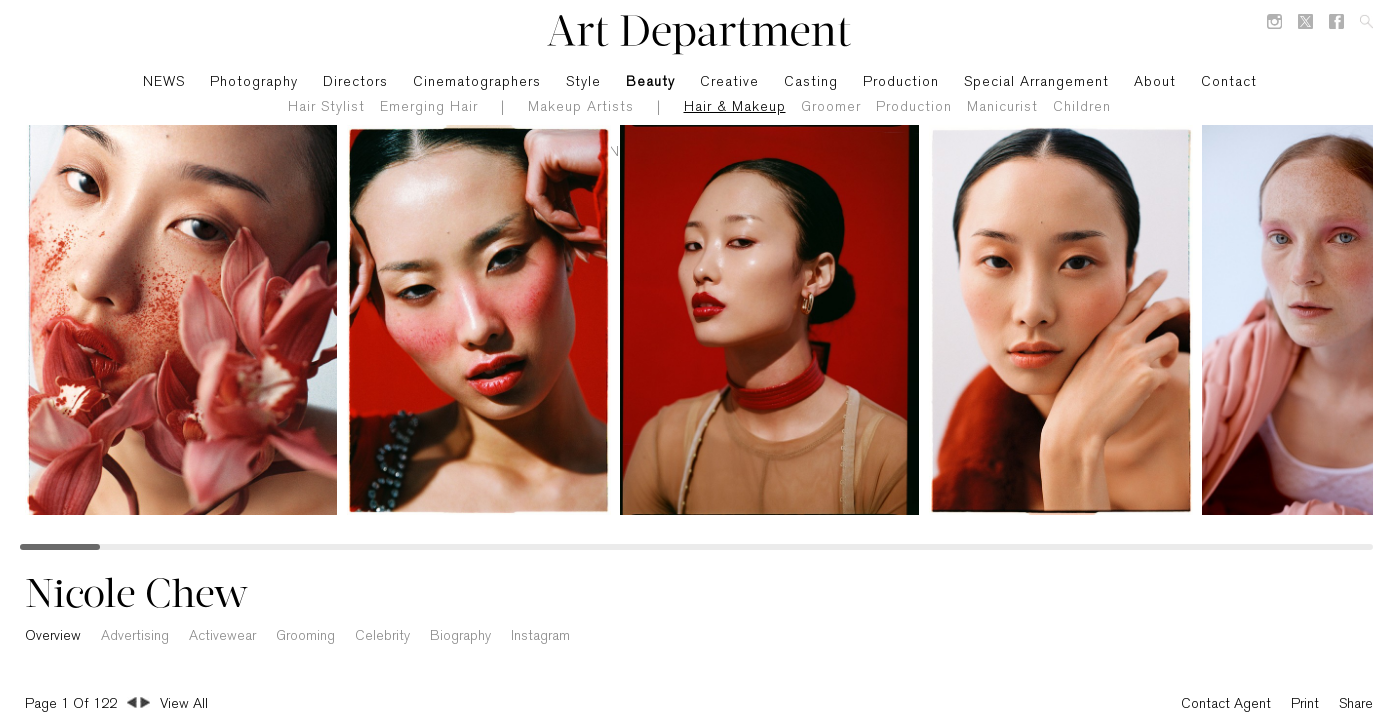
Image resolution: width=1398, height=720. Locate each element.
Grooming (305, 636)
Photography (254, 82)
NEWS (164, 82)
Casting (811, 82)
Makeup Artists (581, 107)
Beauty (650, 82)
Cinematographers (477, 82)
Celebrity (382, 636)
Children (1082, 107)
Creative (729, 82)
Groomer (831, 107)
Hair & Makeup (735, 107)
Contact (1229, 82)
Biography (460, 636)
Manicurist (1002, 107)
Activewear (222, 636)
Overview (53, 636)
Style (583, 82)
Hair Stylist (326, 107)
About (1155, 82)
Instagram (540, 636)
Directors (355, 82)
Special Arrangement (1036, 82)
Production (914, 107)
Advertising (135, 636)
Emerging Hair (429, 107)
